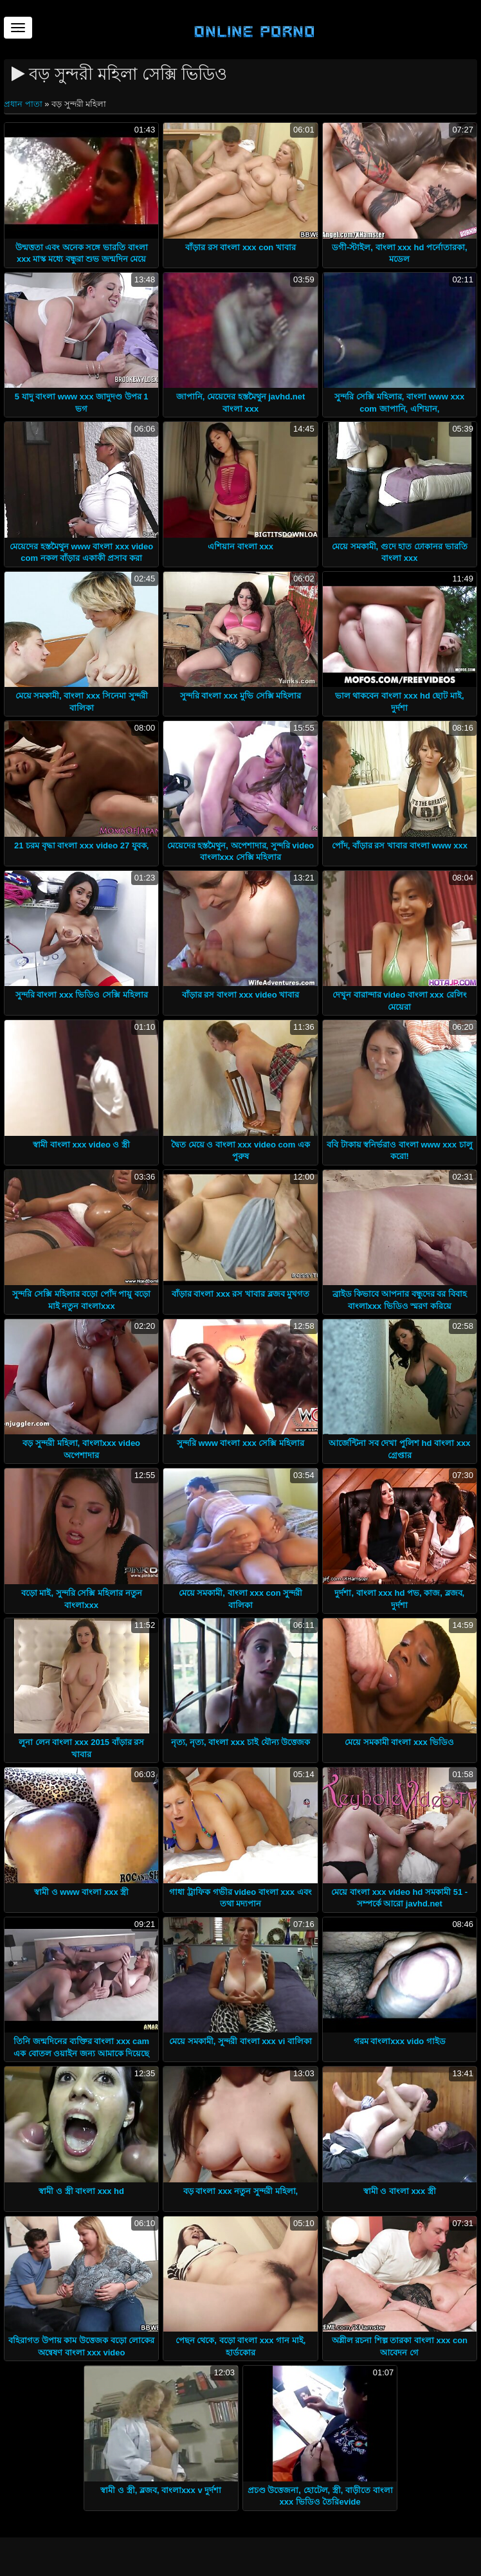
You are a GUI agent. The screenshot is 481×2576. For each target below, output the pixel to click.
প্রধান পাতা (24, 104)
